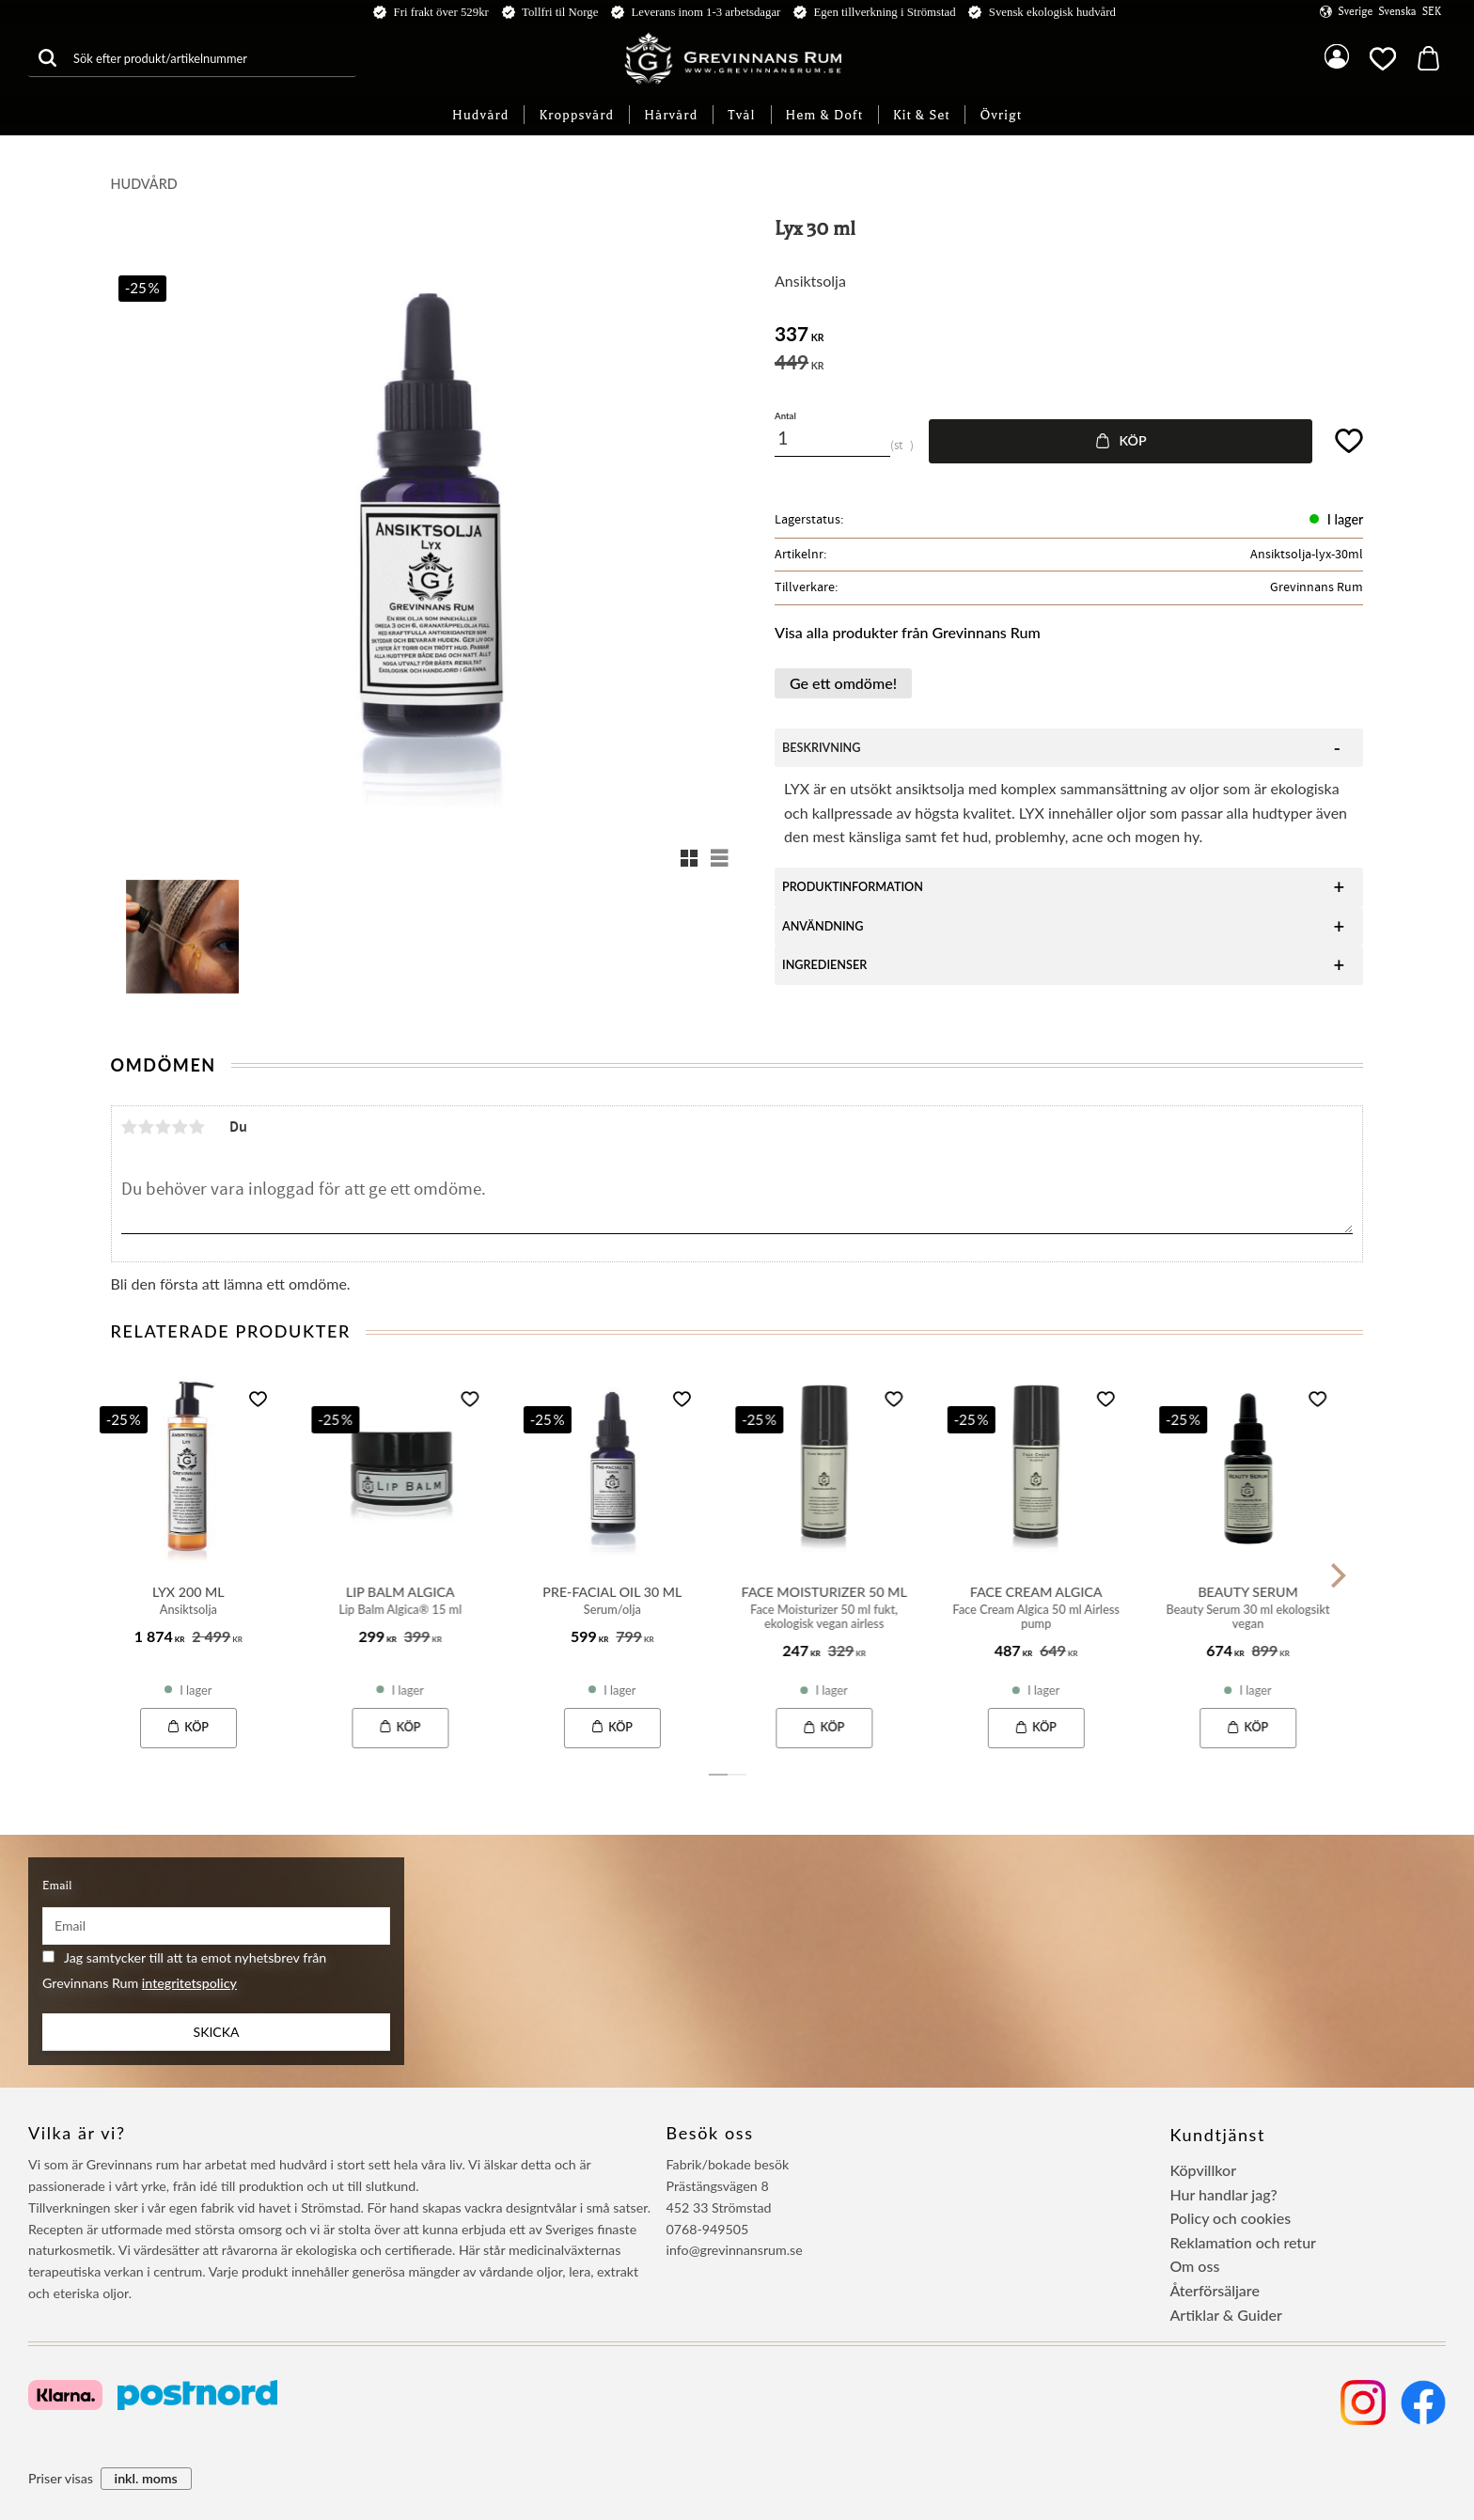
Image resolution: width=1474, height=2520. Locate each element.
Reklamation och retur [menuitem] (1242, 2242)
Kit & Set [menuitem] (921, 115)
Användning (823, 926)
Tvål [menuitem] (741, 115)
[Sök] (47, 57)
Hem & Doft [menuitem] (824, 115)
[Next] (1336, 1575)
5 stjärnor (197, 1127)
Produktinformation (852, 887)
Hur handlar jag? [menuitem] (1223, 2194)
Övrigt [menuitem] (1001, 115)
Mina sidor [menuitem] (1337, 58)
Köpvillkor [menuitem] (1202, 2170)
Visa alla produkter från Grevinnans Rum (908, 632)
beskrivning (821, 748)
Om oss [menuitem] (1194, 2266)
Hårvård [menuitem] (671, 115)
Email (56, 1885)
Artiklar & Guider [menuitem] (1225, 2315)
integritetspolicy (189, 1983)
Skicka (217, 2032)
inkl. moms (146, 2478)
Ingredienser (824, 965)
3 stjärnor (163, 1127)
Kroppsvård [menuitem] (576, 115)
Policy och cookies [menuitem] (1230, 2218)
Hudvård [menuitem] (480, 115)
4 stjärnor (180, 1127)
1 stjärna (129, 1127)
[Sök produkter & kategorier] (211, 57)
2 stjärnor (146, 1127)
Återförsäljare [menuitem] (1214, 2290)
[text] (1069, 336)
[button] (1382, 58)
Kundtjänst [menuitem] (1217, 2134)
